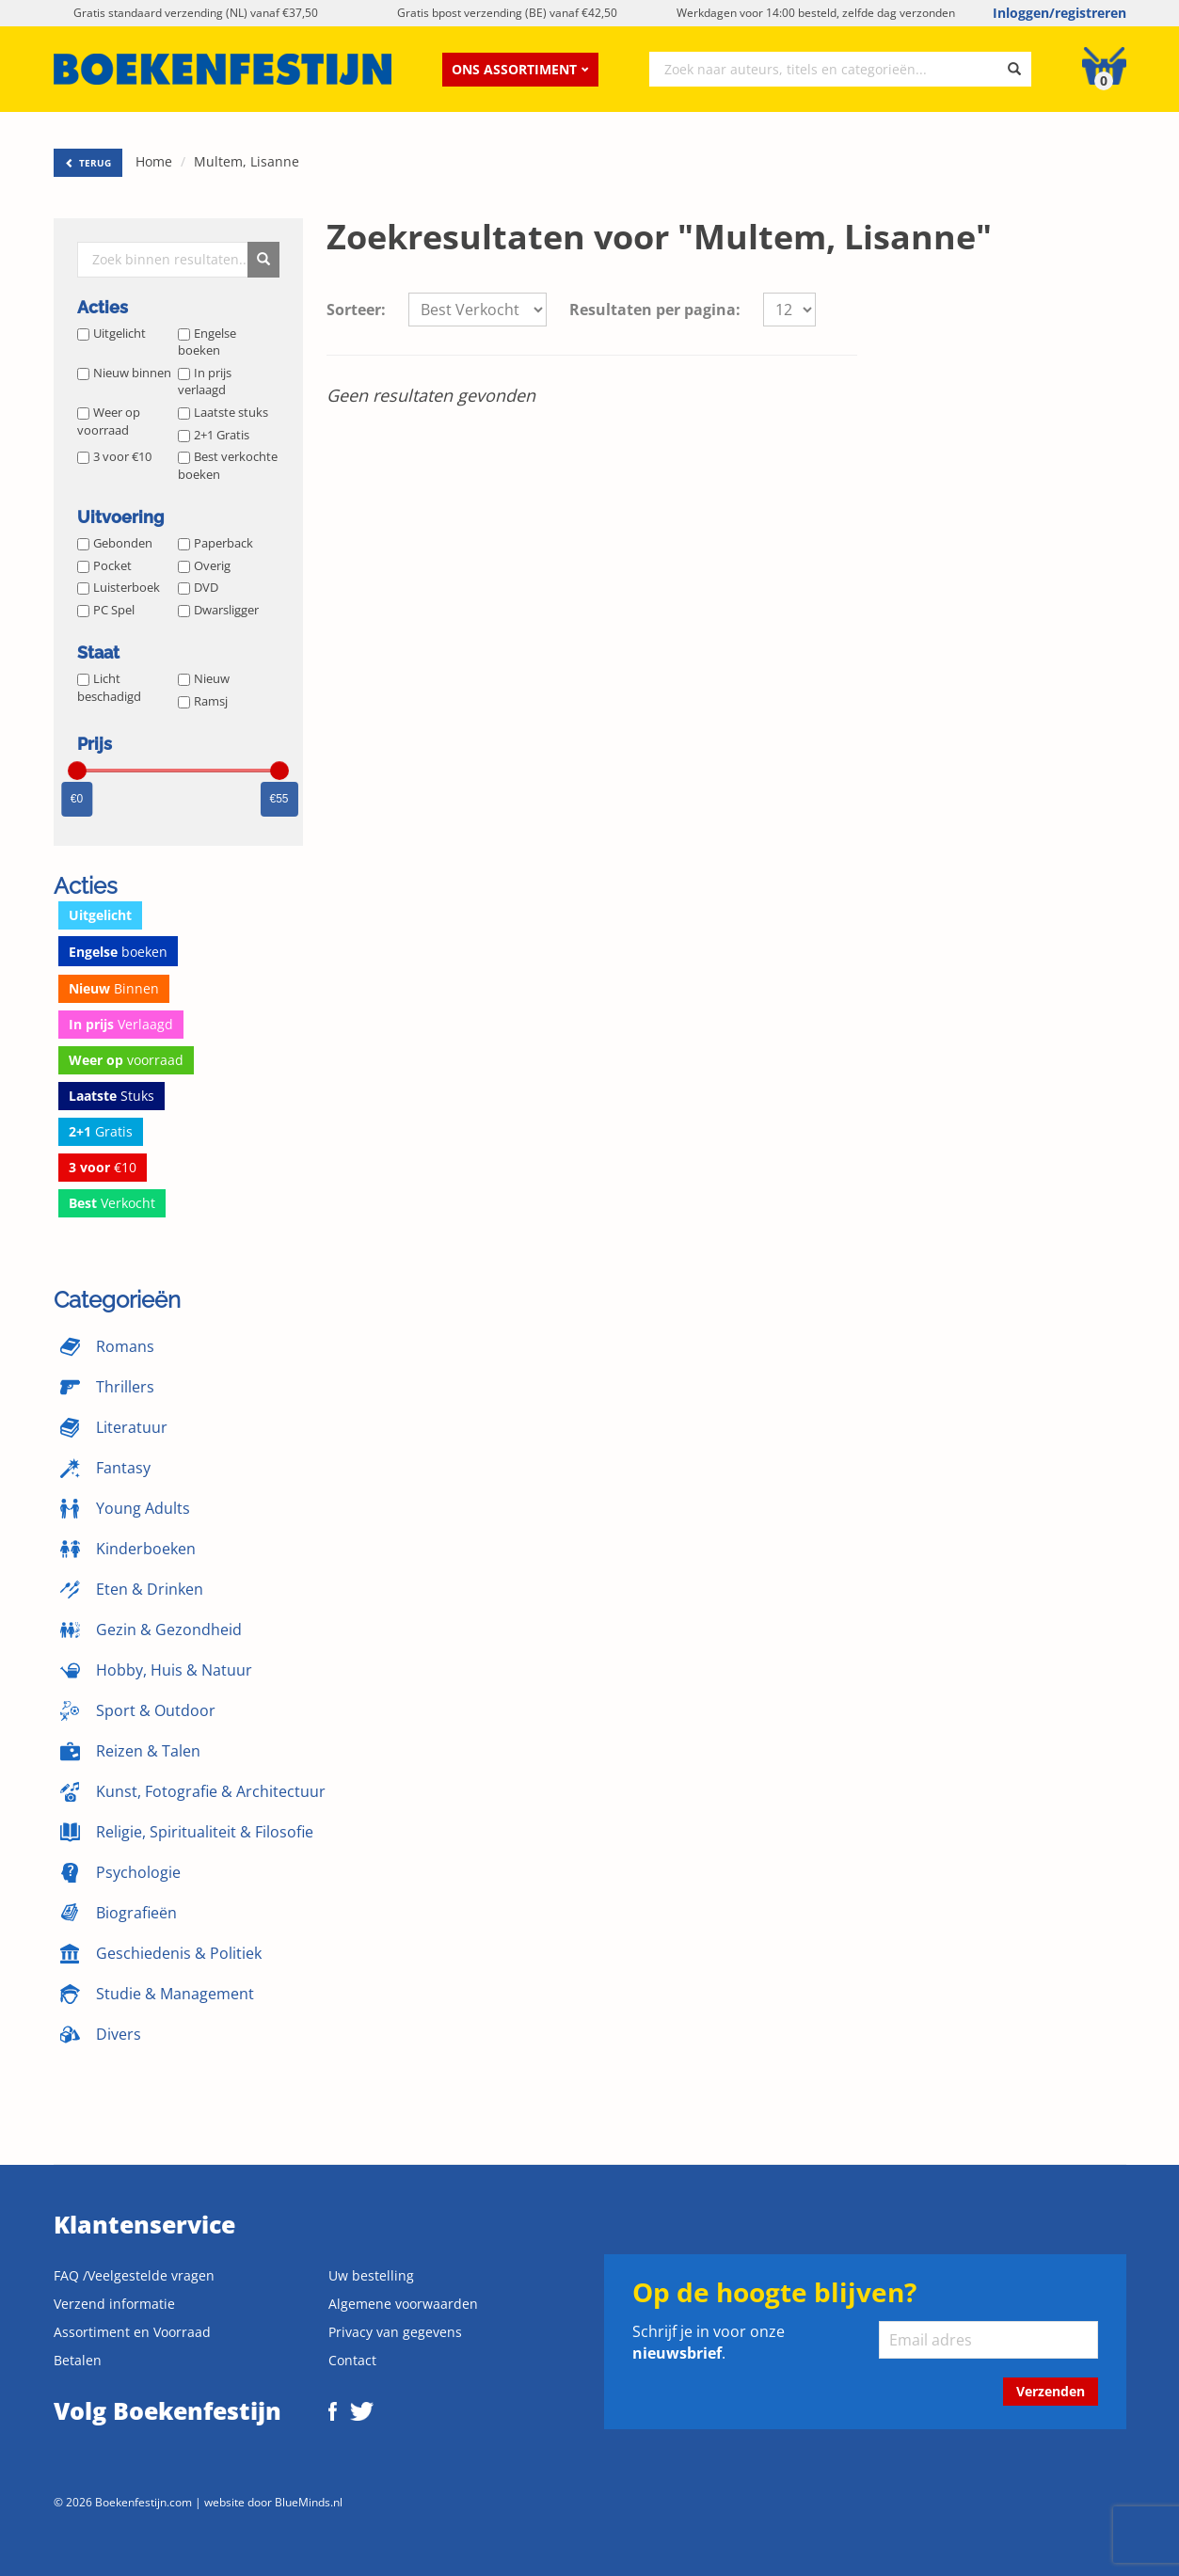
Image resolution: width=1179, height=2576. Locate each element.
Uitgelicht (111, 333)
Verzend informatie (114, 2304)
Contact (352, 2360)
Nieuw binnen (124, 372)
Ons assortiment (520, 69)
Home (153, 161)
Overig (204, 565)
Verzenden (1050, 2391)
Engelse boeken (207, 342)
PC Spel (106, 609)
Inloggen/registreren (1059, 13)
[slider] (77, 770)
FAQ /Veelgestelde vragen (134, 2275)
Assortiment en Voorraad (132, 2332)
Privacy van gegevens (395, 2332)
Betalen (78, 2360)
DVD (198, 587)
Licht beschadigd (109, 687)
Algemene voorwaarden (403, 2304)
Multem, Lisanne (246, 161)
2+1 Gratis (213, 434)
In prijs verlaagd (204, 381)
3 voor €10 (114, 456)
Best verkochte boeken (228, 465)
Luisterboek (118, 587)
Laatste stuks (223, 412)
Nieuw (204, 678)
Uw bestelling (371, 2275)
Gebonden (114, 542)
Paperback (215, 542)
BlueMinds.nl (309, 2501)
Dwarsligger (218, 609)
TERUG (88, 162)
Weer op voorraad (108, 421)
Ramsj (203, 700)
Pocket (104, 565)
